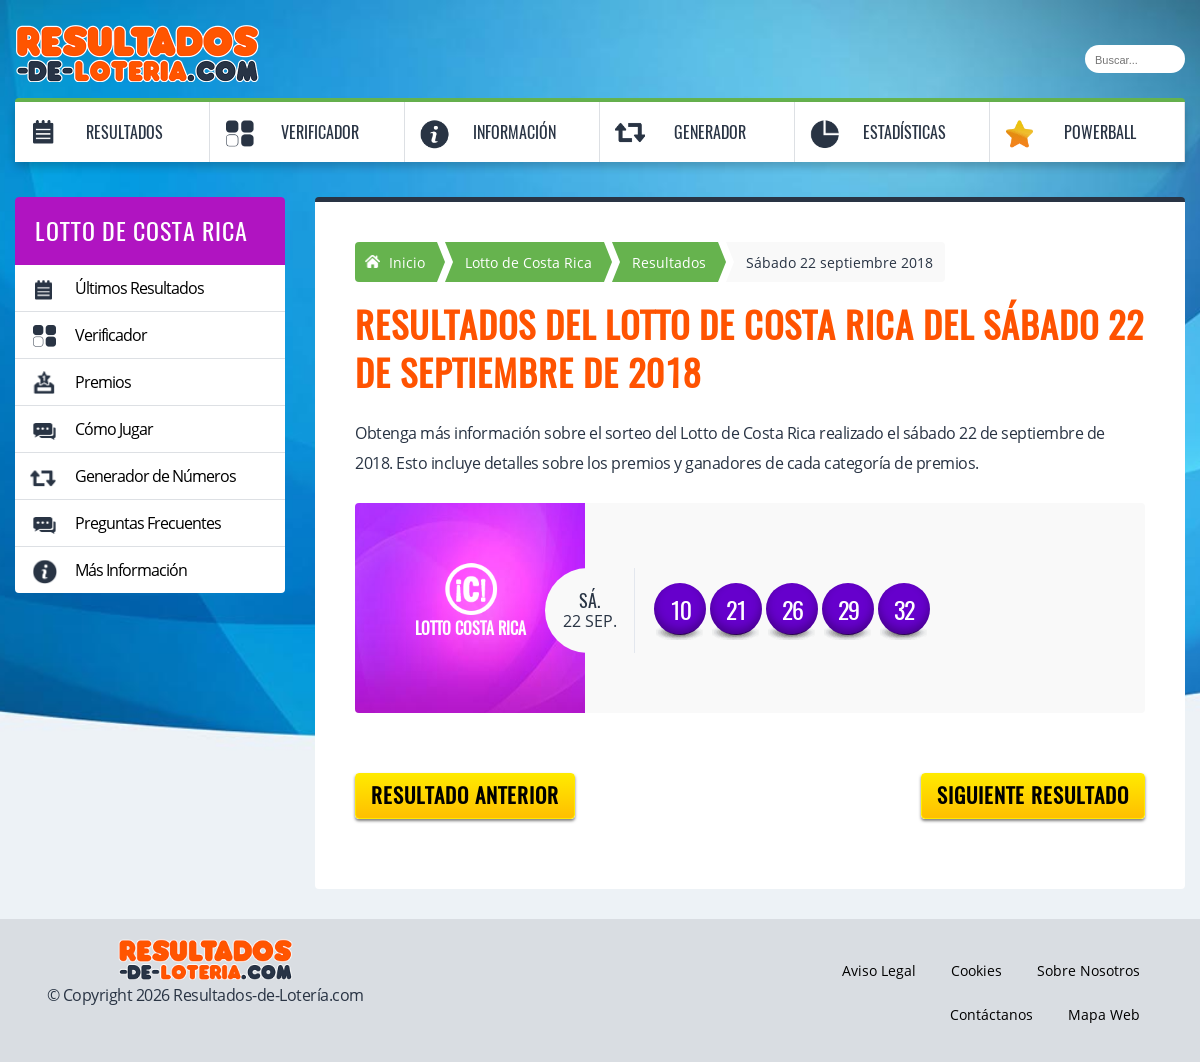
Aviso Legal (879, 970)
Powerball (1100, 132)
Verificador (320, 132)
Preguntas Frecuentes (148, 523)
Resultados (124, 132)
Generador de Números (155, 476)
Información (514, 132)
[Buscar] (1135, 59)
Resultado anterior (465, 795)
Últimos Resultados (139, 288)
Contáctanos (991, 1014)
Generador (710, 132)
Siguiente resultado (1033, 795)
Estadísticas (904, 132)
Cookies (976, 970)
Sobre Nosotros (1088, 970)
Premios (103, 382)
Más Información (131, 570)
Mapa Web (1104, 1014)
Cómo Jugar (114, 429)
